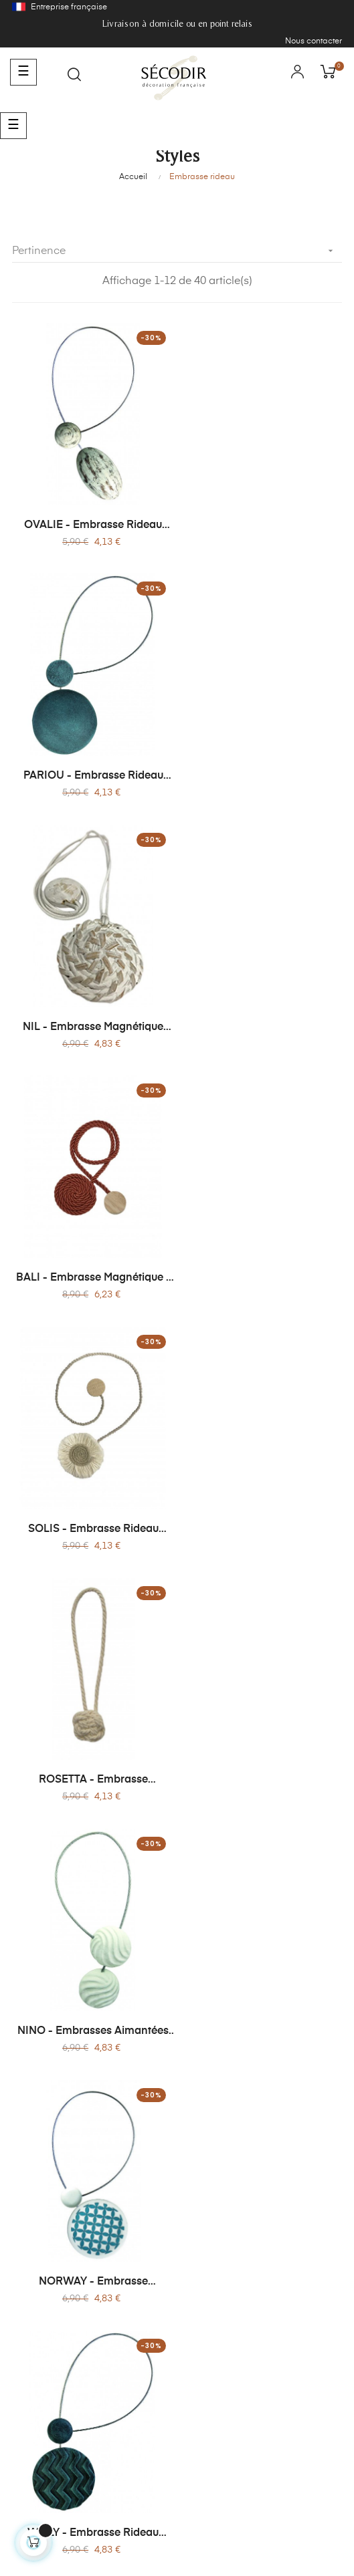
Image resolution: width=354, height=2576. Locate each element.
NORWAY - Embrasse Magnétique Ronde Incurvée (262, 1265)
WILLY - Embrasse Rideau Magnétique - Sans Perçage (91, 1512)
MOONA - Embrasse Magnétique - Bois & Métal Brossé (263, 1512)
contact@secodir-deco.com (177, 2440)
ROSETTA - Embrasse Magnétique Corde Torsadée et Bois (262, 1017)
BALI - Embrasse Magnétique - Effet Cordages (262, 769)
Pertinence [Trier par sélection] (177, 251)
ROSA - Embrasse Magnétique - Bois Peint (262, 1759)
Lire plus (29, 2080)
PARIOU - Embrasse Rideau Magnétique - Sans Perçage (263, 522)
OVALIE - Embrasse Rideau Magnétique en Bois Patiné (92, 522)
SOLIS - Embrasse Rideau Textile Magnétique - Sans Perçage (91, 1017)
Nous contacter (313, 41)
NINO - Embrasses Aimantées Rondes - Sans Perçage (91, 1265)
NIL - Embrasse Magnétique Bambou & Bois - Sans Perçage (92, 769)
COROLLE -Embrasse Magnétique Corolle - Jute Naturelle (91, 1759)
